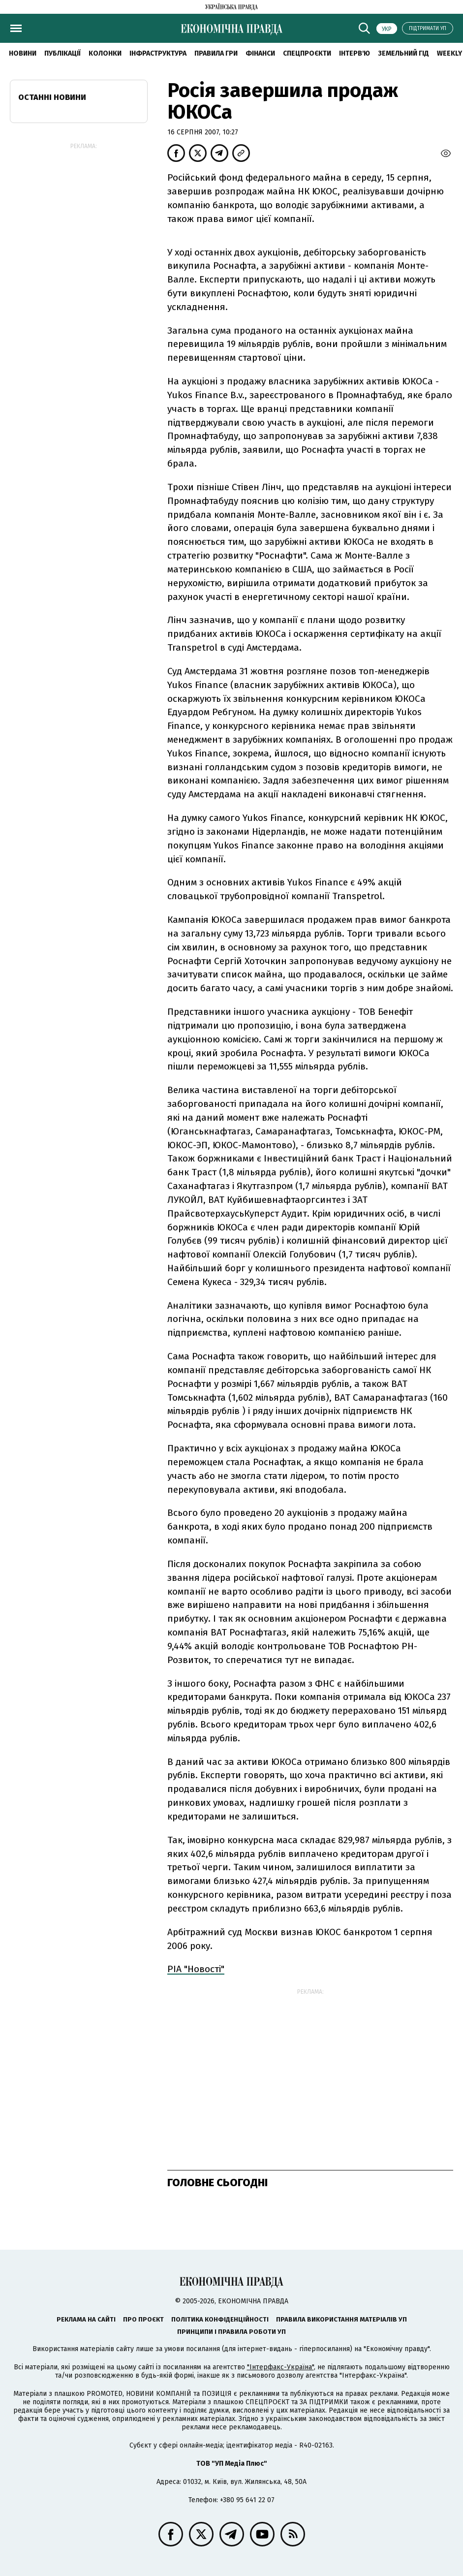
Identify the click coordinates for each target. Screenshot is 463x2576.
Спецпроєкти (307, 53)
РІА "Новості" (195, 1969)
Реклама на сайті (86, 2319)
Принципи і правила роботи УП (231, 2331)
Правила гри (216, 53)
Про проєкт (143, 2319)
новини (22, 53)
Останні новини (52, 97)
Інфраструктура (157, 53)
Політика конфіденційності (220, 2319)
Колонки (105, 53)
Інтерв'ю (354, 53)
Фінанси (260, 53)
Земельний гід (403, 53)
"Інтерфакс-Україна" (280, 2367)
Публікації (62, 53)
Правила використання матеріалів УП (341, 2319)
